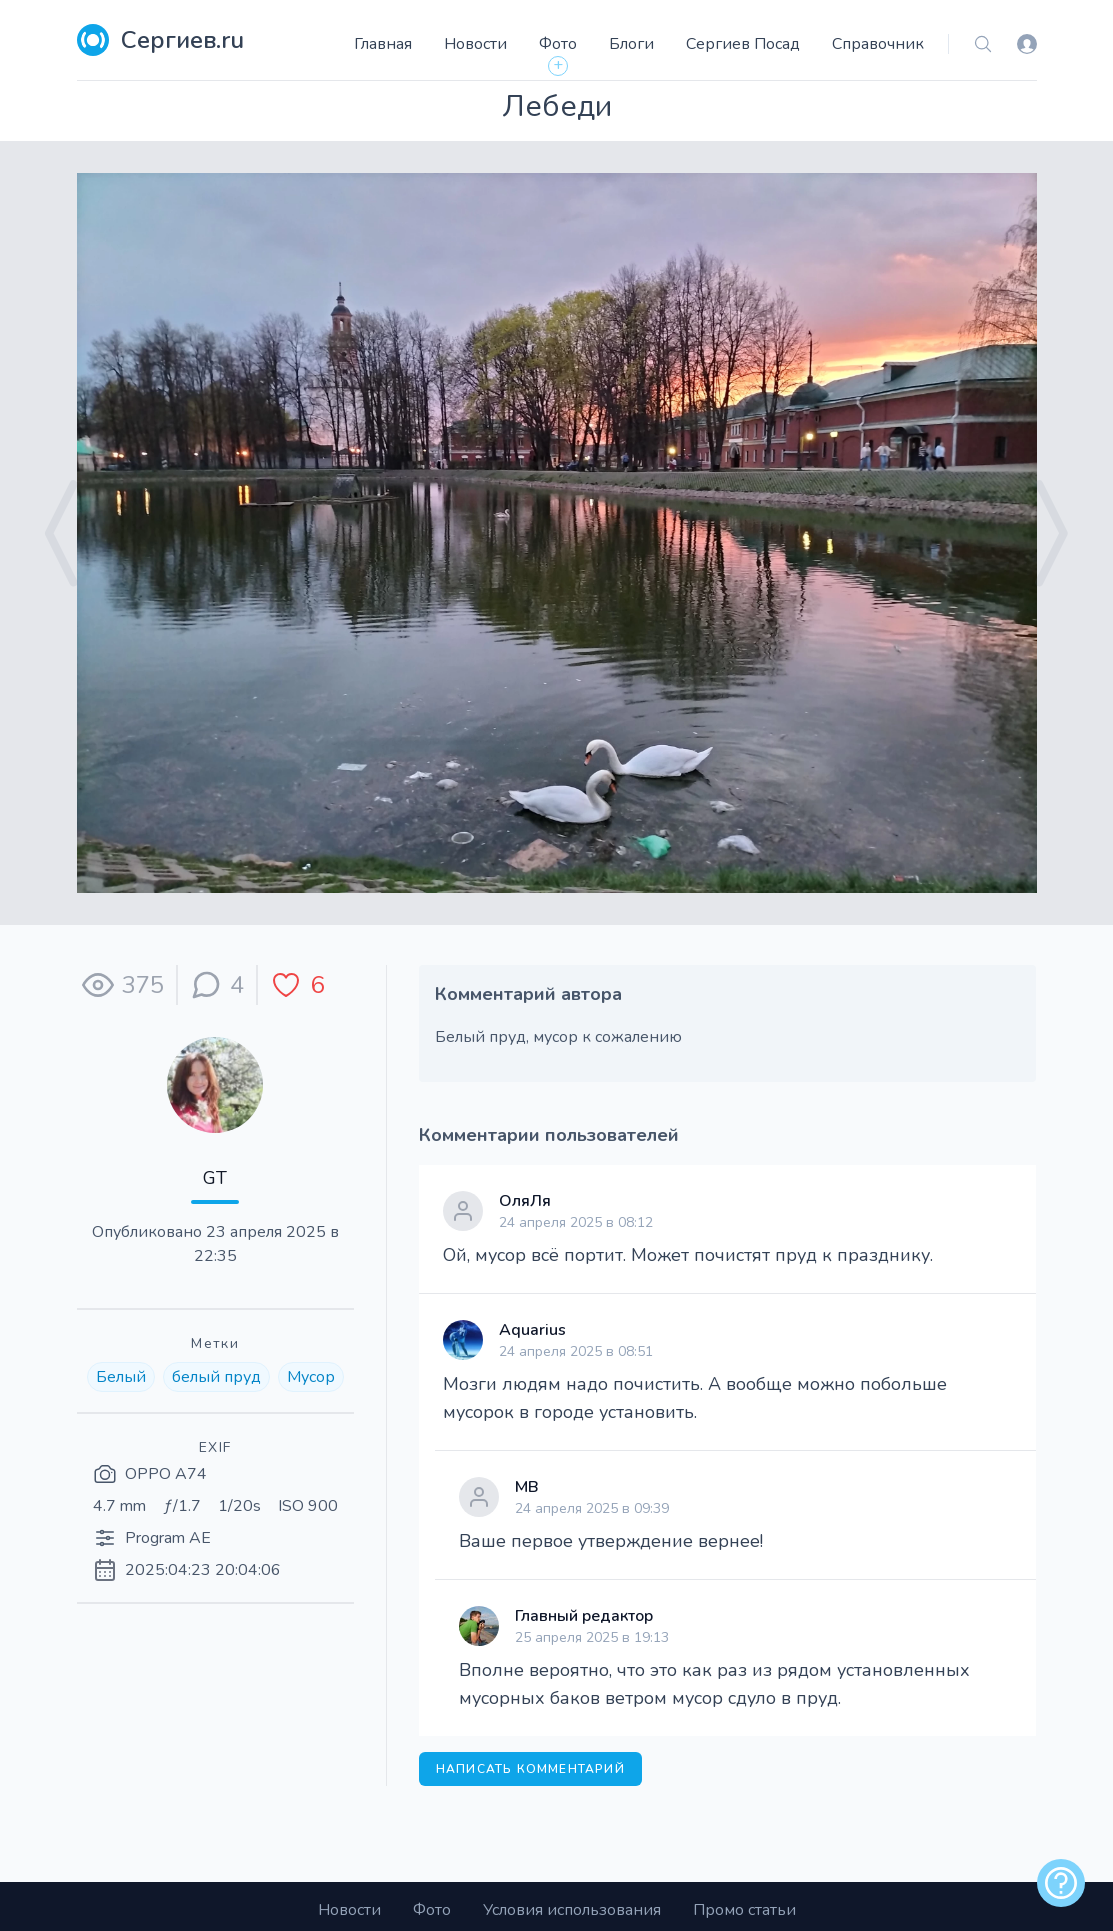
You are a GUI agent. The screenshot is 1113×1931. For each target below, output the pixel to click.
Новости (475, 44)
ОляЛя (525, 1201)
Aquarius (532, 1330)
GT (215, 1178)
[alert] (1061, 1883)
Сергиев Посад (743, 44)
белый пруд (216, 1377)
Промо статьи (744, 1910)
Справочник (878, 44)
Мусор (311, 1377)
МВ (527, 1487)
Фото (558, 44)
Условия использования (572, 1910)
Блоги (631, 44)
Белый (121, 1377)
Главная (383, 44)
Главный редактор (584, 1616)
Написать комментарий (530, 1769)
